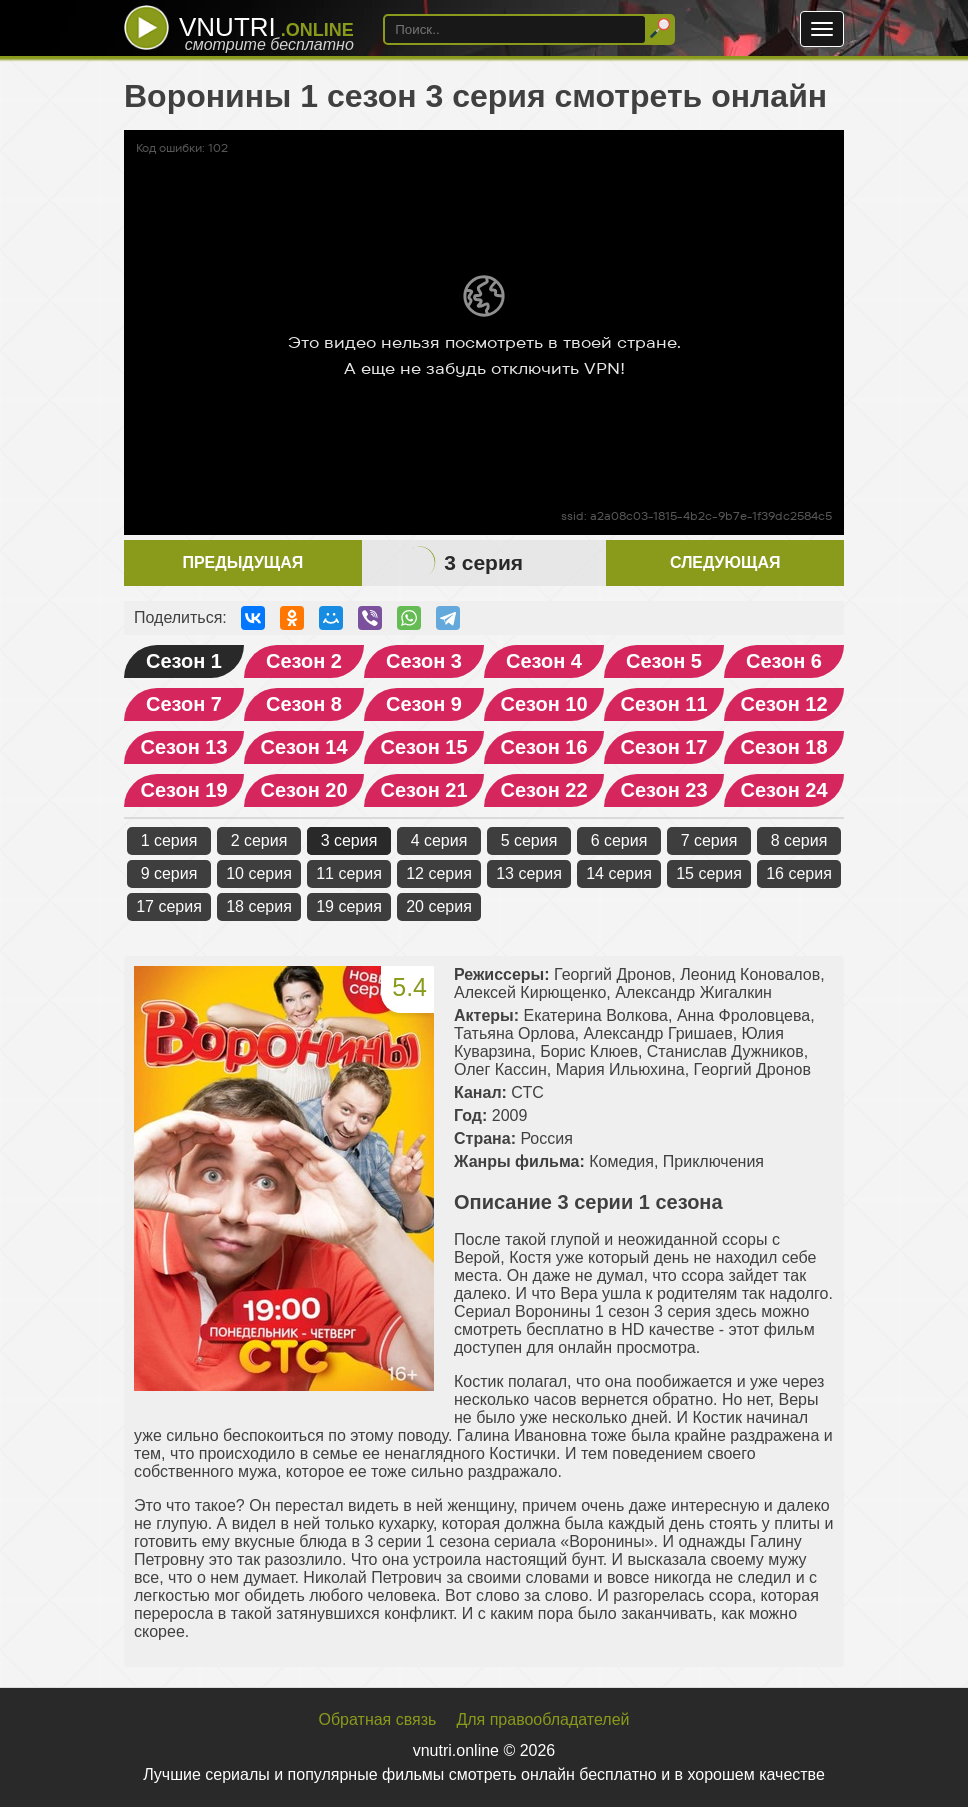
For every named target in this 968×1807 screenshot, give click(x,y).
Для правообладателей (542, 1719)
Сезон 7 (184, 704)
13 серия (529, 873)
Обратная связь (378, 1719)
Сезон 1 (184, 661)
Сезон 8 (304, 704)
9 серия (169, 873)
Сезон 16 (543, 747)
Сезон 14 (303, 747)
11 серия (349, 873)
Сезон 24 (783, 790)
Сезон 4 (544, 661)
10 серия (259, 873)
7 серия (709, 840)
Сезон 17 (663, 747)
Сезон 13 (183, 747)
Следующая (725, 562)
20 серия (439, 906)
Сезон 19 (183, 790)
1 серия (169, 840)
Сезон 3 (424, 661)
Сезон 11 (663, 704)
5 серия (529, 840)
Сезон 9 (424, 704)
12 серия (439, 873)
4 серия (439, 840)
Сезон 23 (663, 790)
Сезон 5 (664, 661)
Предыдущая (242, 562)
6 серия (619, 840)
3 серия (349, 840)
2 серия (259, 840)
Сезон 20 (303, 790)
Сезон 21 (423, 790)
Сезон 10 (543, 704)
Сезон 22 (543, 790)
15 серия (709, 873)
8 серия (799, 840)
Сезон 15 (423, 747)
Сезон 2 (304, 661)
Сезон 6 (784, 661)
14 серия (619, 873)
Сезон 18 (783, 747)
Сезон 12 (783, 704)
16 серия (799, 873)
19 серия (349, 906)
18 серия (259, 906)
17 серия (169, 906)
